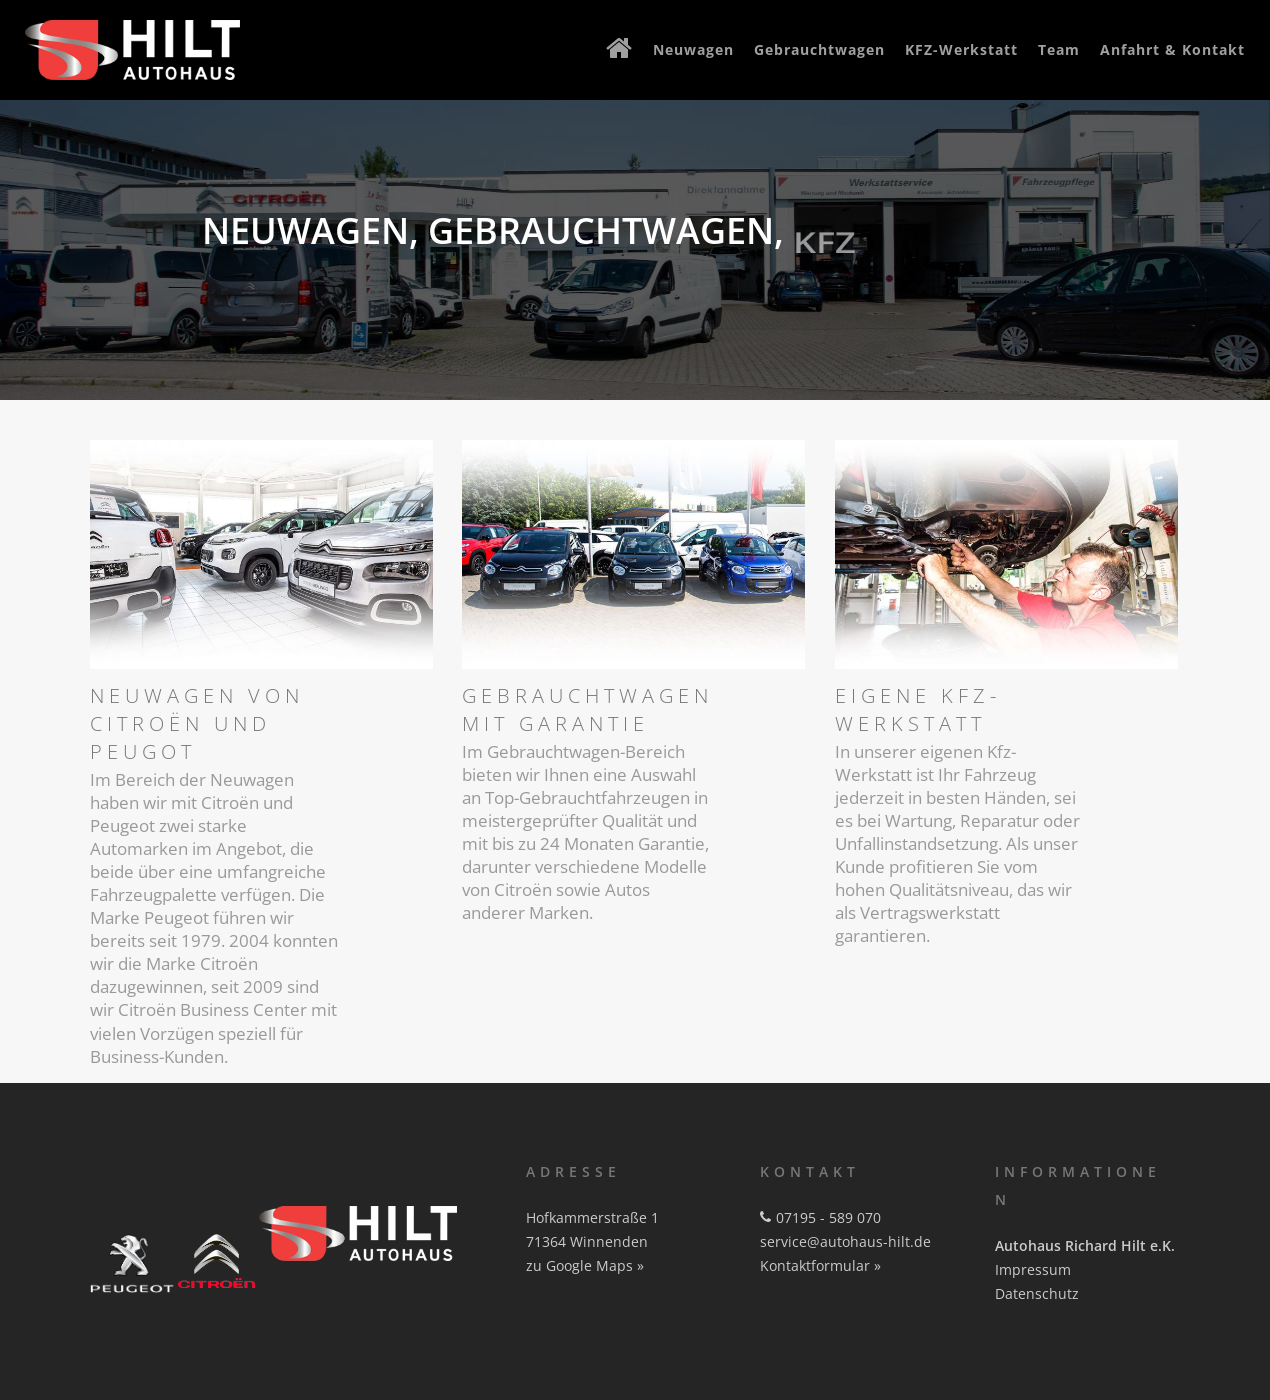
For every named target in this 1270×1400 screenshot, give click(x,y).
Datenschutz (1037, 1293)
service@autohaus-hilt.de (845, 1241)
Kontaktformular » (820, 1265)
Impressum (1033, 1269)
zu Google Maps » (585, 1265)
